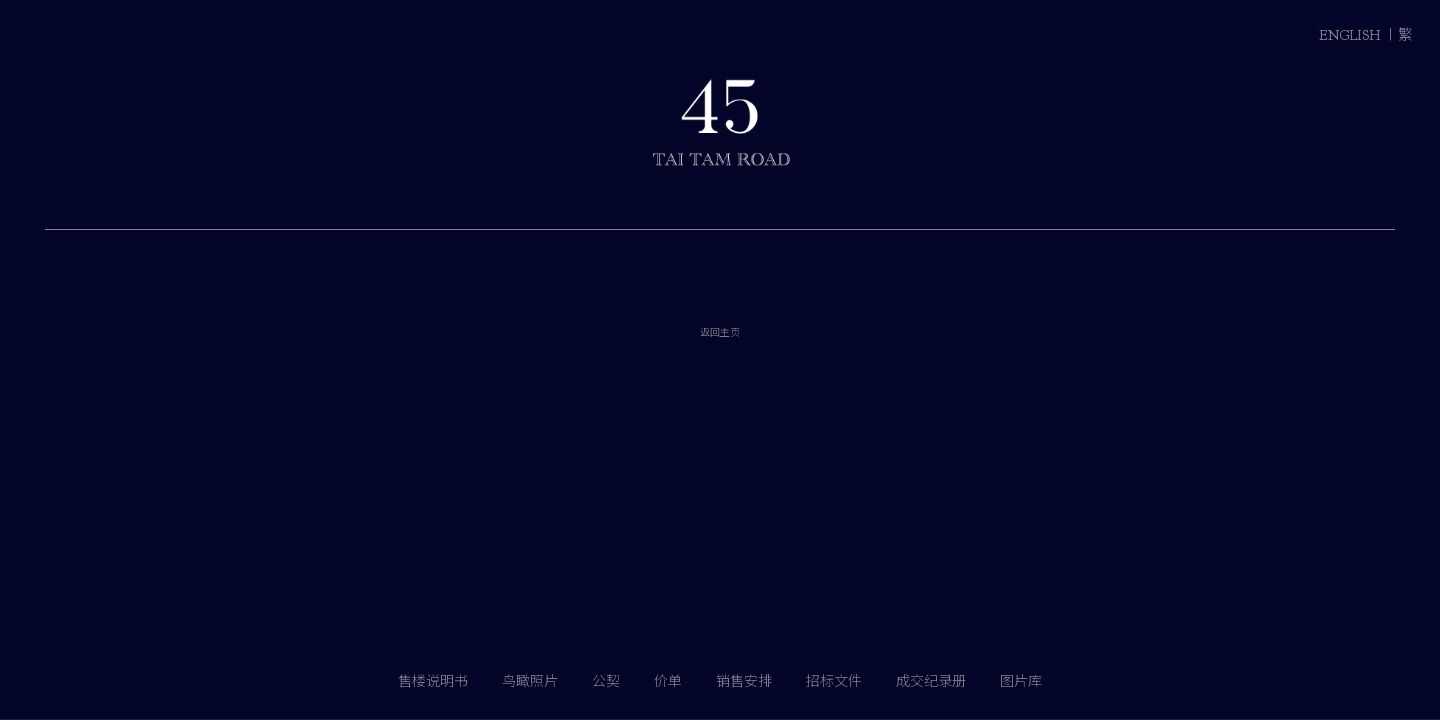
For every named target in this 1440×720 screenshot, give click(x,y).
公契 (606, 681)
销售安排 (744, 681)
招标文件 (834, 681)
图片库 (1021, 681)
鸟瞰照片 (530, 681)
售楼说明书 (433, 681)
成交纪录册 (931, 681)
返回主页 (720, 386)
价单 (668, 681)
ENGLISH (1349, 35)
